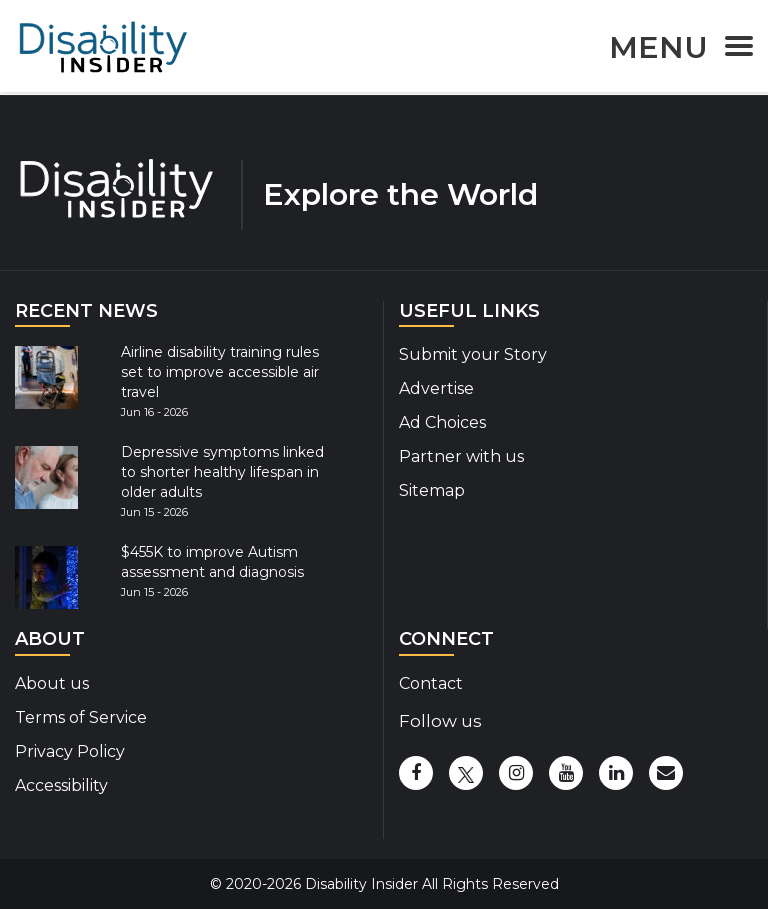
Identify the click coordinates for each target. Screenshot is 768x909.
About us (52, 683)
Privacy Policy (70, 751)
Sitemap (432, 490)
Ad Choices (442, 422)
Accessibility (61, 785)
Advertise (436, 388)
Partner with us (461, 456)
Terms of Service (81, 717)
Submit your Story (473, 354)
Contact (431, 683)
